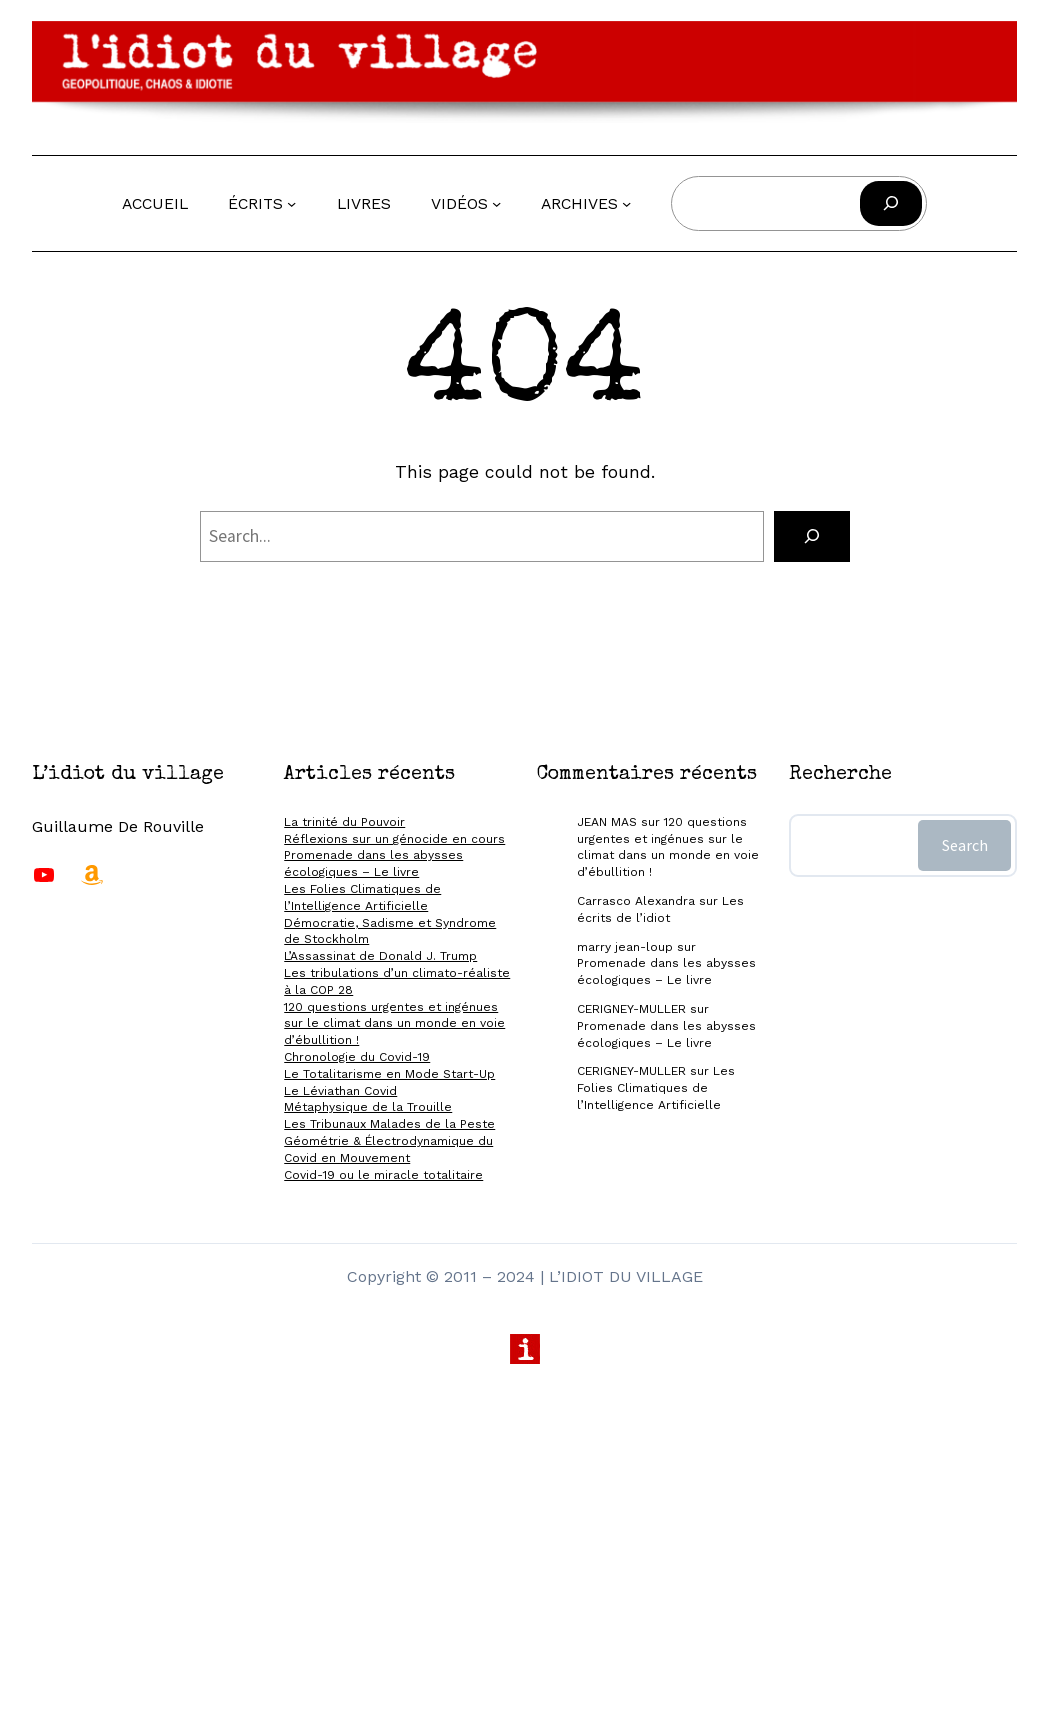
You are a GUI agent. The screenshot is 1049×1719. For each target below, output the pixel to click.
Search (965, 845)
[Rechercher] (890, 203)
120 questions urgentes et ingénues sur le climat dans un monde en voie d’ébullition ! (394, 1024)
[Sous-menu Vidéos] (496, 203)
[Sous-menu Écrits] (291, 203)
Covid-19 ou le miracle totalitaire (383, 1175)
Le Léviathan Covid (340, 1091)
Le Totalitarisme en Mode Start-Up (389, 1074)
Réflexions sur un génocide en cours (394, 839)
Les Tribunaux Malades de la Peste (389, 1124)
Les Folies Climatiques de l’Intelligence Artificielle (656, 1088)
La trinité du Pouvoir (344, 822)
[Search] (811, 537)
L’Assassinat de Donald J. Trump (380, 956)
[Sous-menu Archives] (626, 203)
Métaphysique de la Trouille (368, 1107)
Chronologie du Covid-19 (357, 1057)
